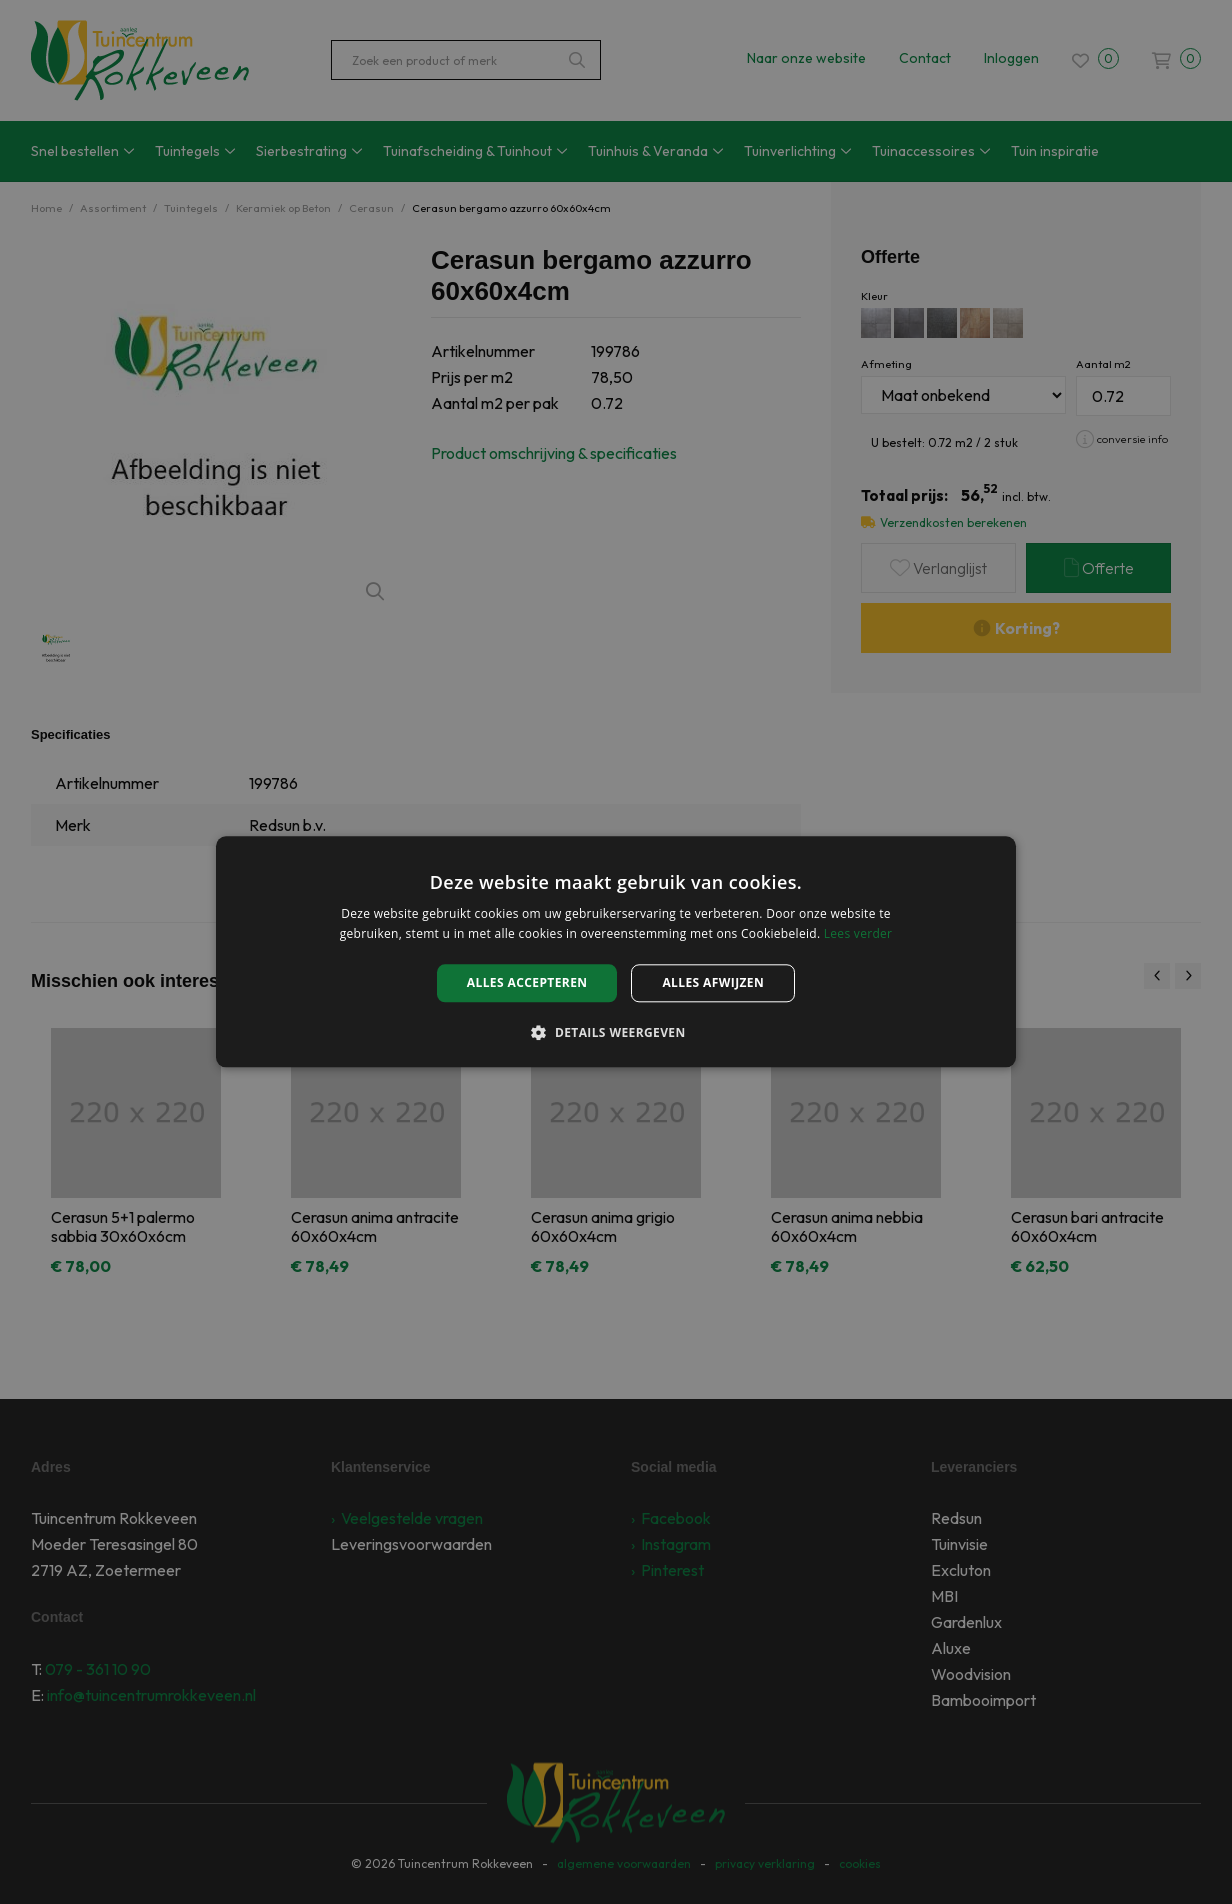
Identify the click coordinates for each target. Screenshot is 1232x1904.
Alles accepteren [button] (527, 982)
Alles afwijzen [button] (713, 982)
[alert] (616, 952)
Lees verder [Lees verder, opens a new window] (858, 934)
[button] (615, 1033)
